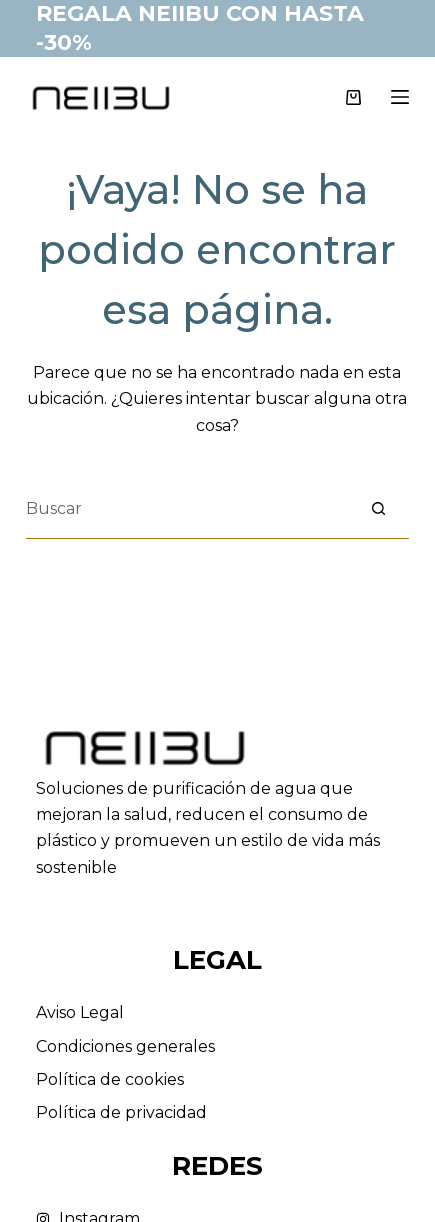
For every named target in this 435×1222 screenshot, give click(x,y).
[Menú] (400, 97)
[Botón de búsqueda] (379, 509)
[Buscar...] (187, 509)
